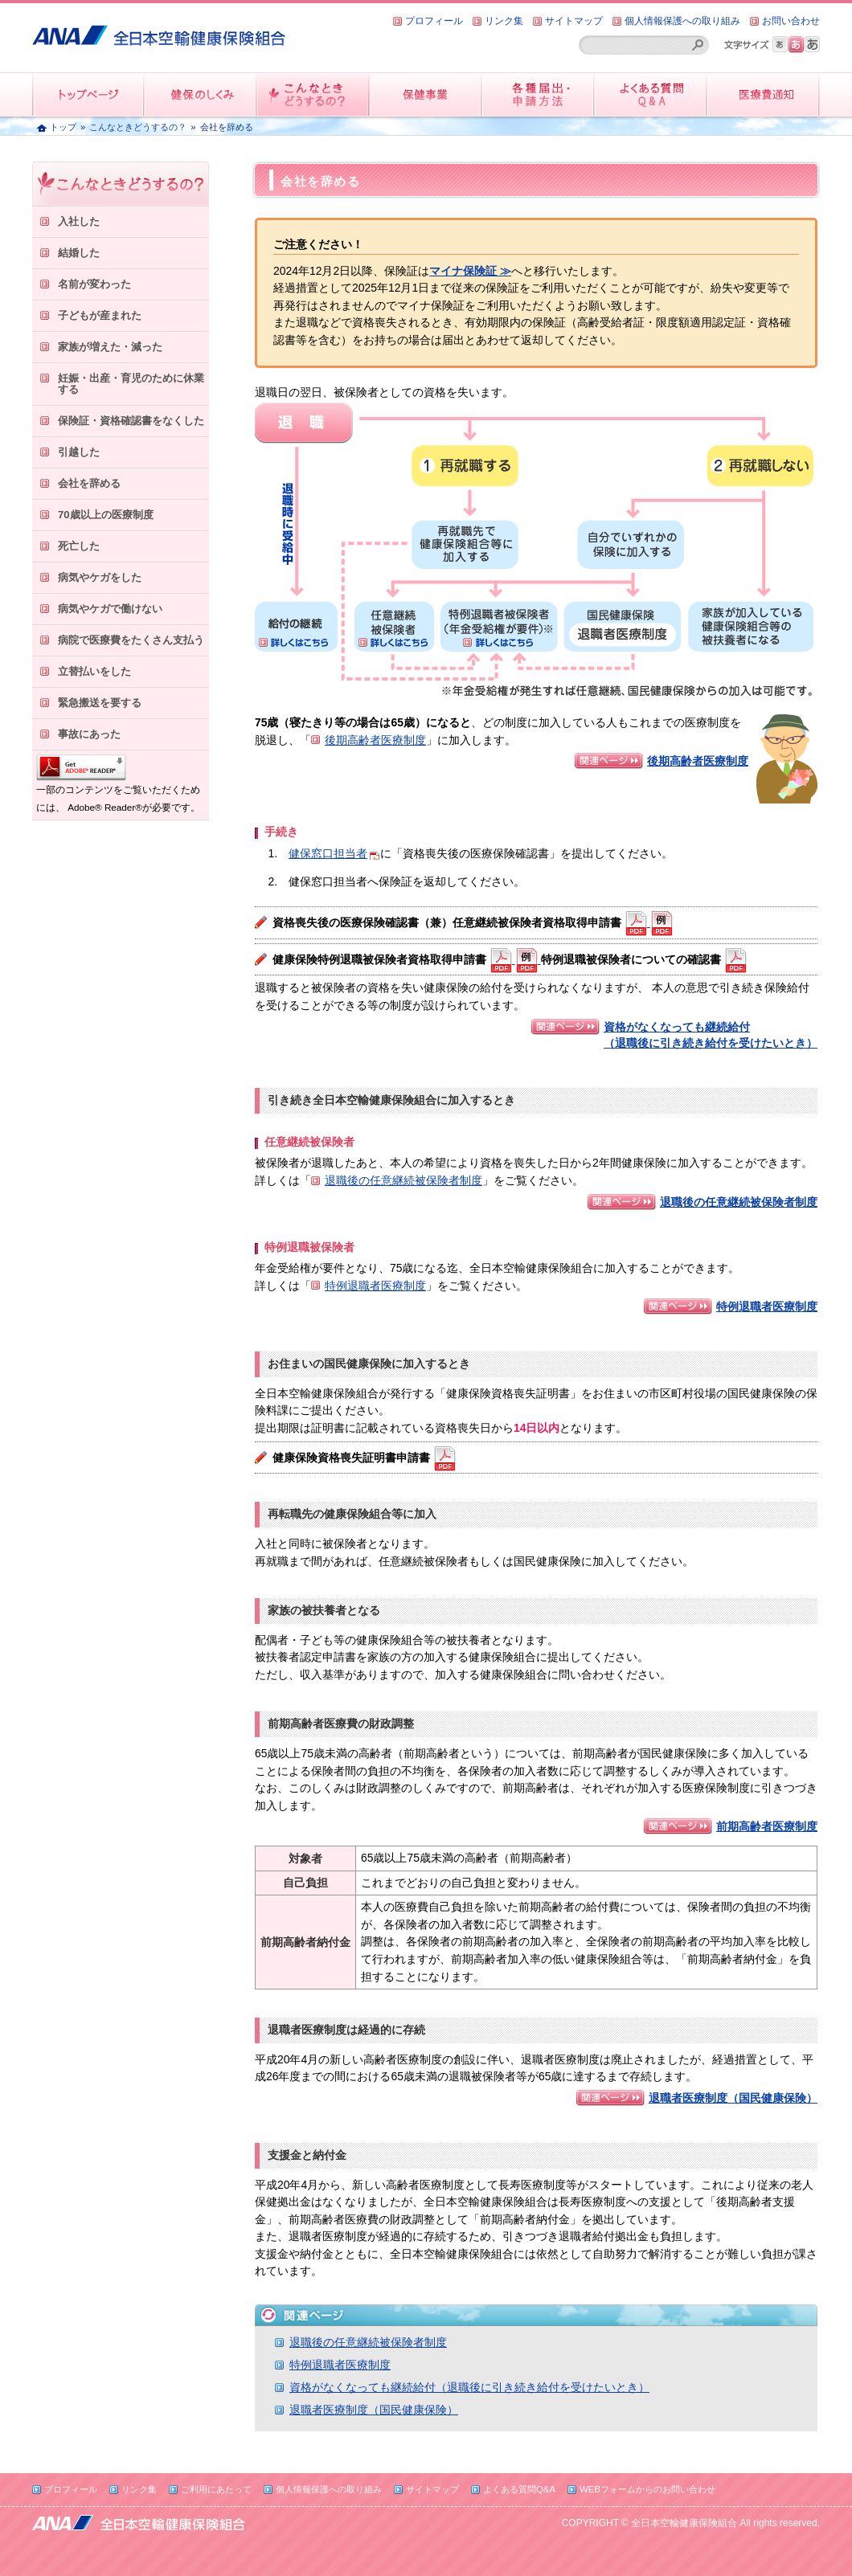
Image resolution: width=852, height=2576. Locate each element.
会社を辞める (89, 483)
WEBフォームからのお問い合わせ (647, 2489)
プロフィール (434, 21)
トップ (63, 127)
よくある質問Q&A (519, 2489)
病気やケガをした (99, 577)
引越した (79, 452)
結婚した (79, 253)
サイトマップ (574, 21)
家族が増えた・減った (110, 347)
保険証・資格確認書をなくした (131, 421)
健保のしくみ (201, 94)
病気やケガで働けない (110, 609)
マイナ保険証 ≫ (470, 270)
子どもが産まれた (99, 315)
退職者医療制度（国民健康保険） (733, 2097)
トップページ (88, 94)
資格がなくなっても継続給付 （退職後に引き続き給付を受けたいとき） (710, 1035)
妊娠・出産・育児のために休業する (131, 383)
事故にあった (89, 734)
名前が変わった (94, 284)
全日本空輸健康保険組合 (158, 29)
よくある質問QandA (651, 94)
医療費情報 (763, 94)
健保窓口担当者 (328, 853)
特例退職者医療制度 (375, 1285)
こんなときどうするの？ (313, 94)
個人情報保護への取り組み (682, 21)
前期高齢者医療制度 (766, 1826)
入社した (79, 221)
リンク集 (504, 21)
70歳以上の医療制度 (106, 515)
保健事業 (426, 94)
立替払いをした (94, 671)
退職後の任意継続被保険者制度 (403, 1180)
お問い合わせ (791, 21)
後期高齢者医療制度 (375, 740)
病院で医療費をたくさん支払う (131, 640)
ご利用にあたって (216, 2489)
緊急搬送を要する (99, 703)
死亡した (79, 546)
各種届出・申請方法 (538, 94)
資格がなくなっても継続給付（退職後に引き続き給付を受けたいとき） (469, 2387)
